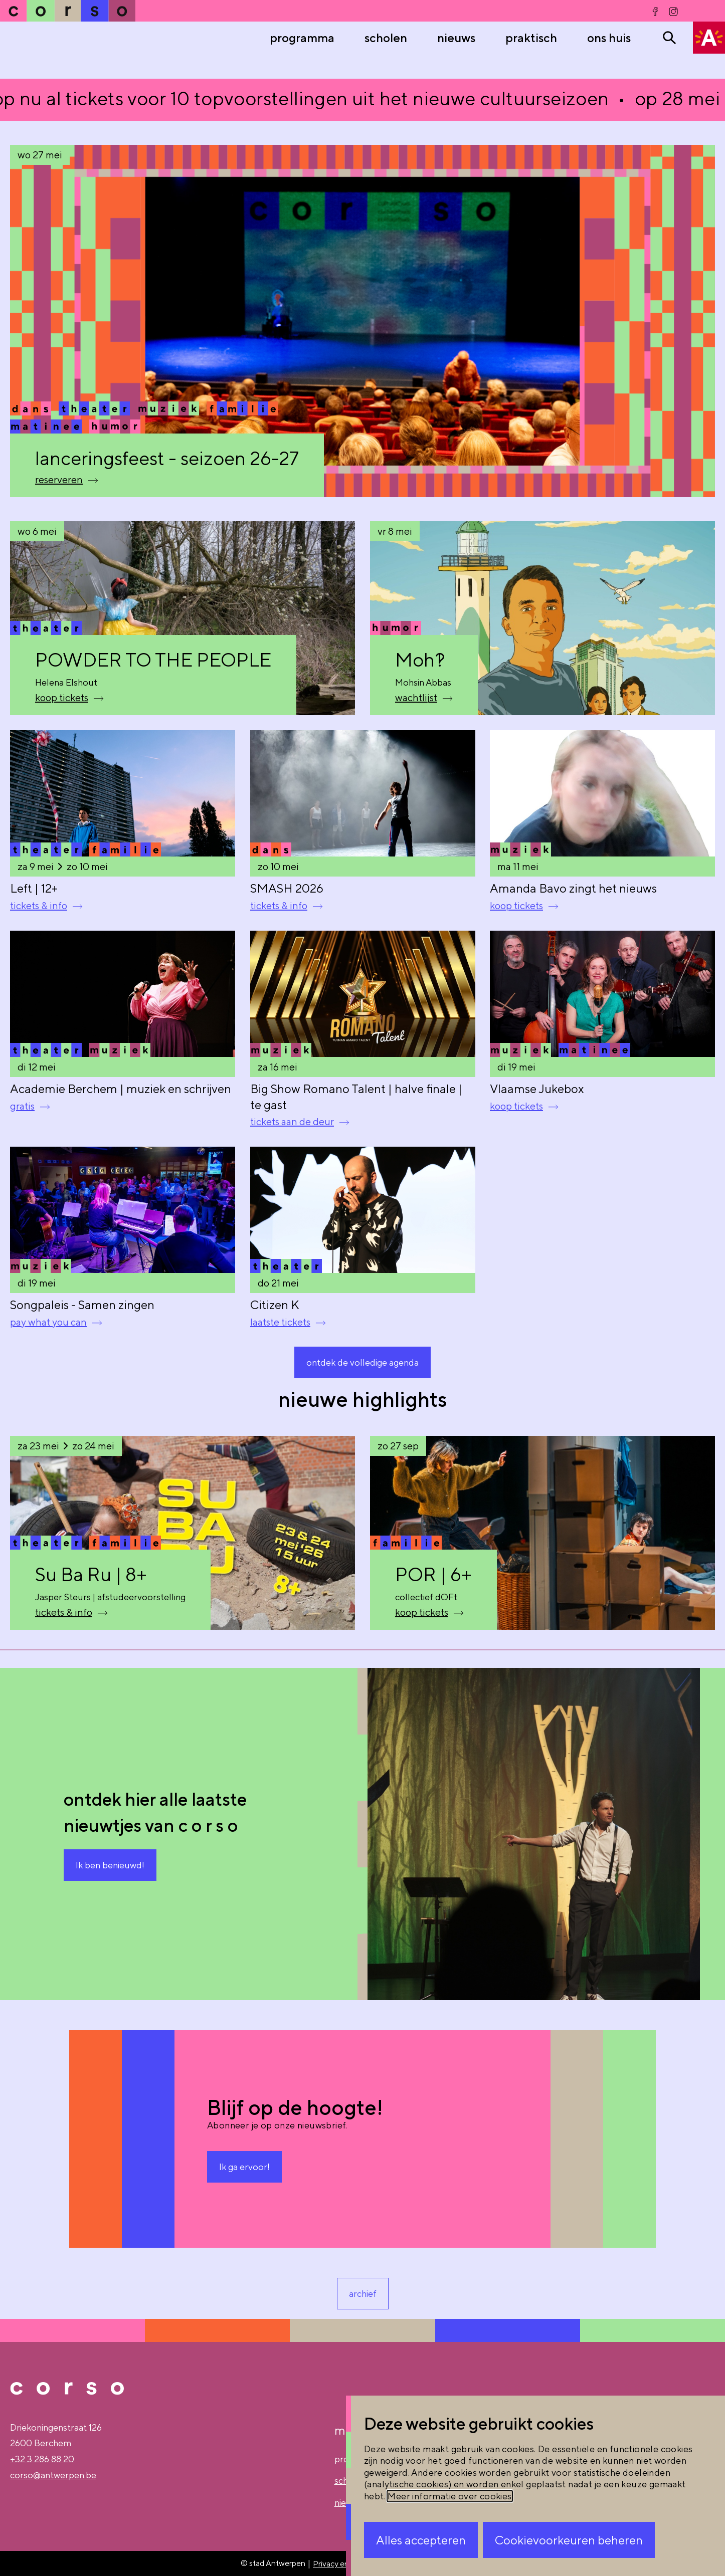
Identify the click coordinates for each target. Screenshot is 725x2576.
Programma (302, 38)
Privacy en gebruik (345, 2563)
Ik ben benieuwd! (110, 1865)
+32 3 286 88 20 (42, 2459)
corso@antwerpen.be (53, 2475)
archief (363, 2293)
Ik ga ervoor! (244, 2167)
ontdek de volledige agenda (362, 1362)
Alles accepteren (421, 2540)
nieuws (456, 38)
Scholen (386, 38)
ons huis (609, 38)
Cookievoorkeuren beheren (569, 2540)
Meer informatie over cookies (449, 2496)
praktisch (531, 38)
